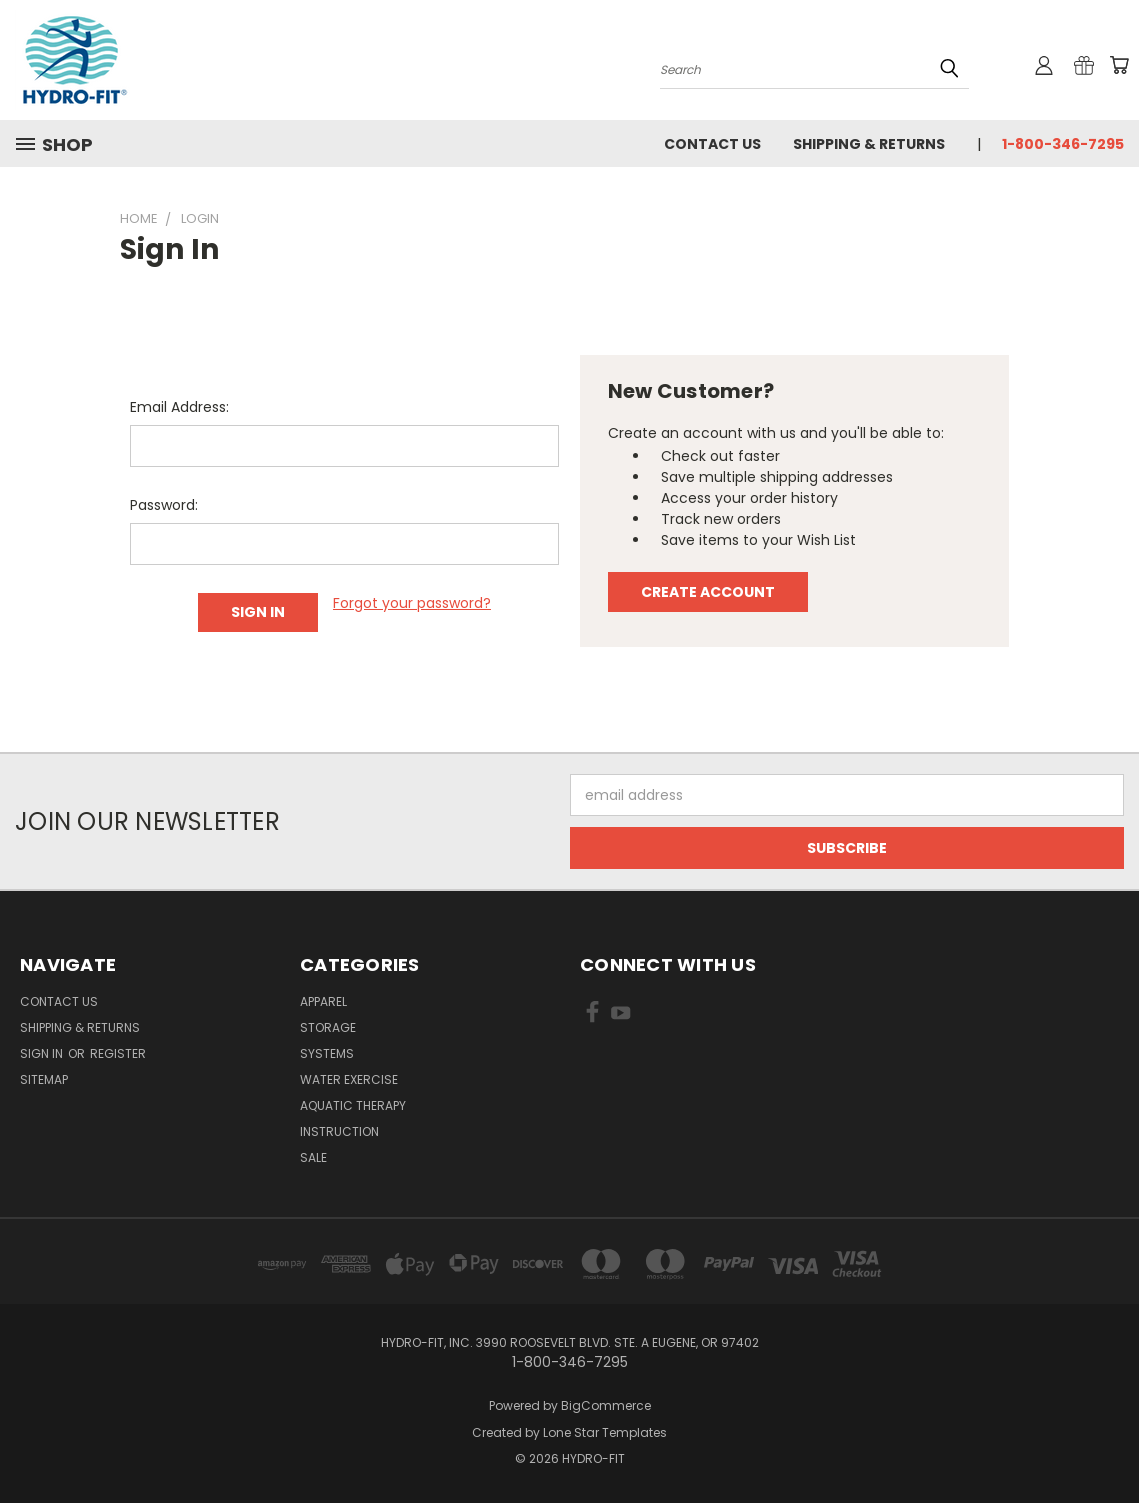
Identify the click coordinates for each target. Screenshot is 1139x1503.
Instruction (339, 1131)
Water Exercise (349, 1079)
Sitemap (44, 1079)
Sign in (43, 1053)
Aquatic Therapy (353, 1105)
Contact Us (712, 144)
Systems (327, 1053)
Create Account (708, 592)
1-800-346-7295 (1063, 144)
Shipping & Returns (869, 144)
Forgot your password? (412, 603)
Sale (313, 1157)
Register (118, 1053)
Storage (328, 1027)
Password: (164, 505)
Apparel (323, 1001)
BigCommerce (606, 1405)
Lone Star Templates (605, 1432)
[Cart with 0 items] (1119, 65)
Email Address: (179, 407)
